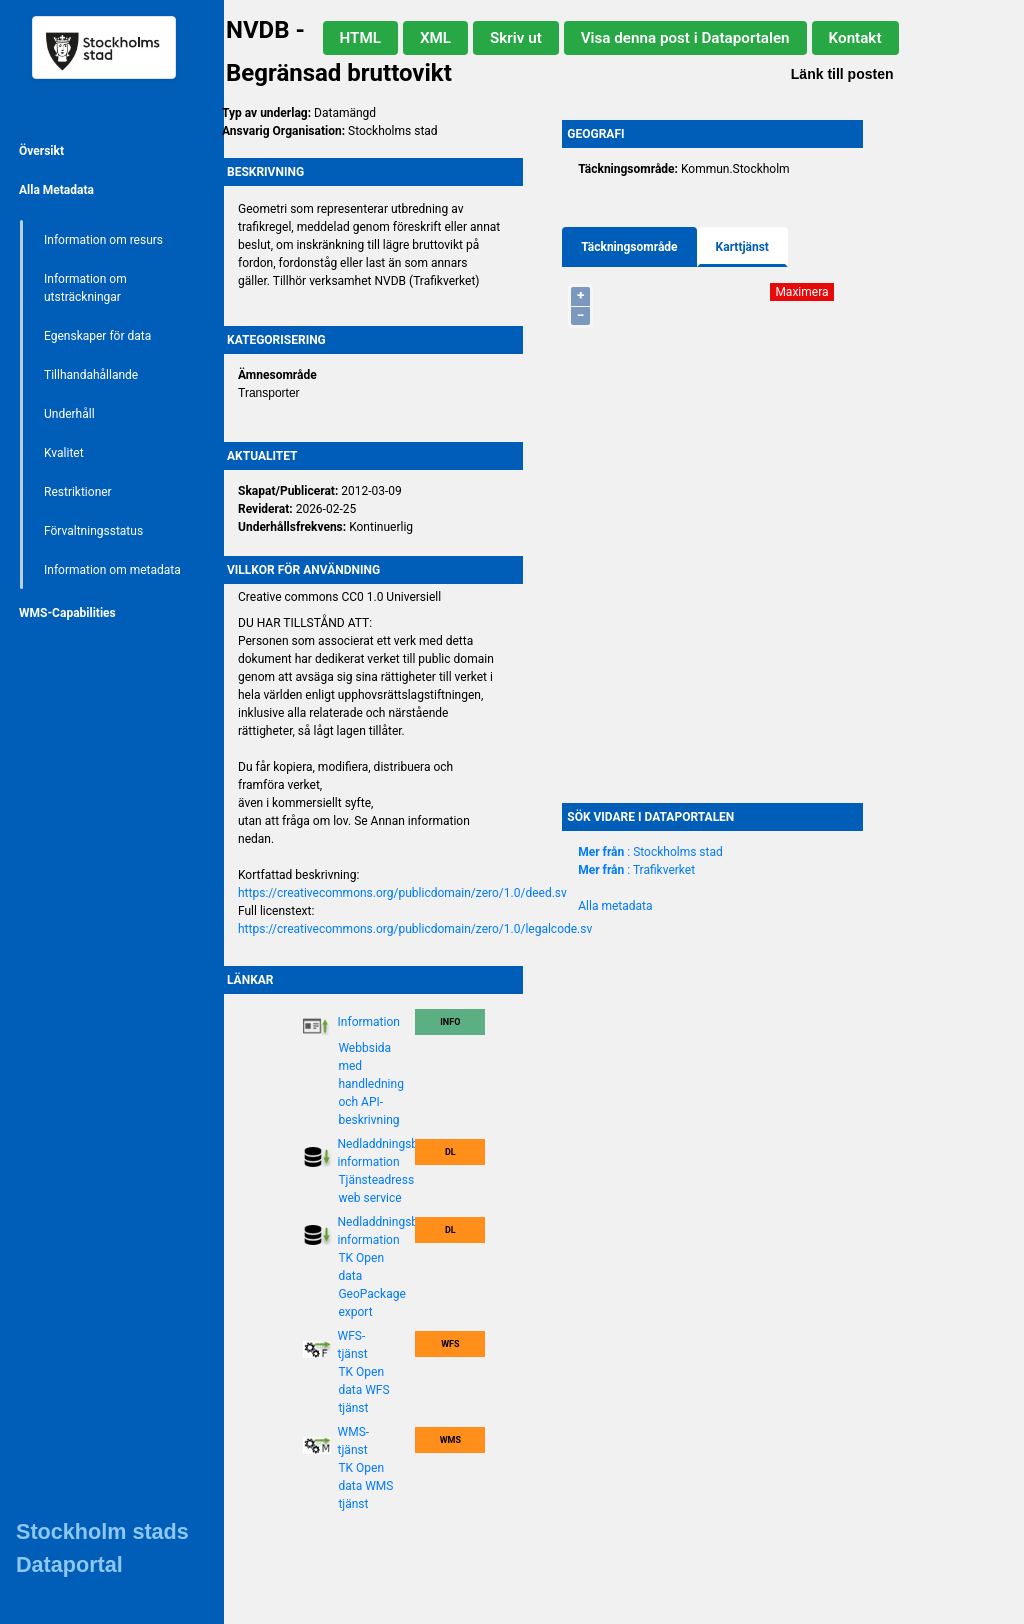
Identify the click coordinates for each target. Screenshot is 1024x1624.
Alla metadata (615, 906)
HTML (360, 38)
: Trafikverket (636, 870)
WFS (450, 1344)
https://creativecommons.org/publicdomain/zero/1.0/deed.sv (402, 893)
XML (435, 38)
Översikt (41, 151)
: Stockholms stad (650, 852)
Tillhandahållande (91, 375)
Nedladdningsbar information (383, 1153)
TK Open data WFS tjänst (363, 1390)
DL (450, 1152)
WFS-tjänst (353, 1345)
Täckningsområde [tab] (629, 247)
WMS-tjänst (354, 1441)
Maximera (801, 292)
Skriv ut (516, 38)
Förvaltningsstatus (93, 531)
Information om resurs (103, 240)
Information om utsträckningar (85, 288)
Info (450, 1022)
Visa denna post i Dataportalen (685, 38)
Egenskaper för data (97, 336)
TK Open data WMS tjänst (365, 1486)
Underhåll (69, 414)
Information (369, 1022)
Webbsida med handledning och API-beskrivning (371, 1084)
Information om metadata (112, 570)
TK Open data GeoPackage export (371, 1285)
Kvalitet (64, 453)
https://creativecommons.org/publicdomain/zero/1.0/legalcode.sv (415, 929)
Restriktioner (78, 492)
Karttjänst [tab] (742, 247)
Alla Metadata (56, 190)
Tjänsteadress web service (376, 1189)
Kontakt (855, 38)
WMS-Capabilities (67, 613)
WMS (450, 1440)
